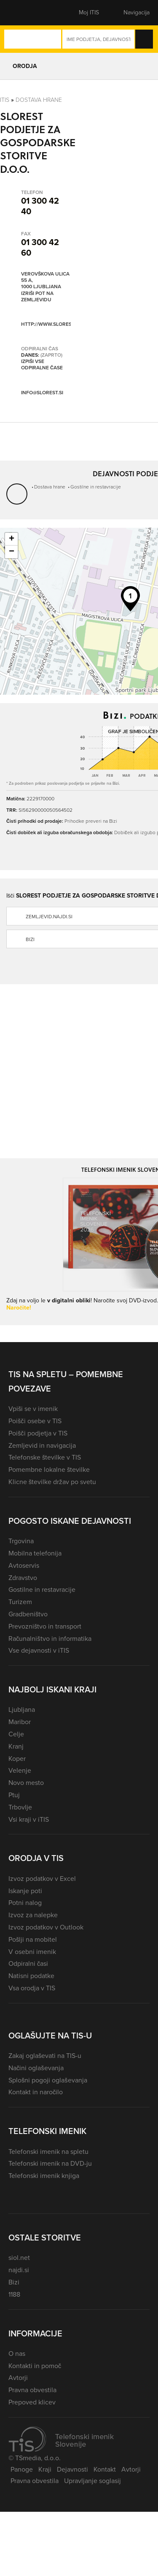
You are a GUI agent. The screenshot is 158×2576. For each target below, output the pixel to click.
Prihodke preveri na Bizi (90, 821)
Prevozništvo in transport (44, 1626)
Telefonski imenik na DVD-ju (50, 2163)
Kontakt (105, 2469)
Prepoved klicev (32, 2402)
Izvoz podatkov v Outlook (45, 1927)
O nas (16, 2353)
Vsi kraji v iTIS (28, 1819)
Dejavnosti (72, 2469)
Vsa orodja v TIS (31, 1988)
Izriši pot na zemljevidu (37, 296)
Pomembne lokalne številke (49, 1469)
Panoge (22, 2469)
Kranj (16, 1746)
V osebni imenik (32, 1952)
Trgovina (21, 1541)
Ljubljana (21, 1709)
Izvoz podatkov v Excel (42, 1878)
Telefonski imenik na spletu (48, 2151)
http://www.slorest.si (50, 324)
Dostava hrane (39, 100)
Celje (16, 1734)
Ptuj (14, 1795)
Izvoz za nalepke (33, 1915)
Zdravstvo (22, 1578)
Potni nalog (25, 1902)
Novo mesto (26, 1782)
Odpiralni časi (28, 1963)
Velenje (19, 1770)
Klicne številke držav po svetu (52, 1482)
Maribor (19, 1722)
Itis (4, 100)
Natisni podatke (31, 1976)
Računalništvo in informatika (49, 1638)
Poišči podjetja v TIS (37, 1433)
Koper (17, 1758)
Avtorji (18, 2377)
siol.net (19, 2257)
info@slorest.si (42, 392)
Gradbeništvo (28, 1614)
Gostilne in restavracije (95, 487)
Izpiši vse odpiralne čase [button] (42, 364)
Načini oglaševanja (36, 2068)
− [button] (11, 552)
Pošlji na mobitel (32, 1939)
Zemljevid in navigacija (42, 1445)
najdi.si (18, 2270)
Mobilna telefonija (35, 1553)
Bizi (13, 2282)
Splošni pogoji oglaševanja (47, 2080)
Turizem (20, 1602)
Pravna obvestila (32, 2390)
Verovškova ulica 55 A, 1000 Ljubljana (45, 280)
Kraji (44, 2469)
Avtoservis (23, 1565)
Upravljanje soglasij (92, 2481)
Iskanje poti (25, 1891)
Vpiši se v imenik (33, 1409)
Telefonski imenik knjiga (43, 2175)
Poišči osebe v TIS (35, 1421)
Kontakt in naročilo (35, 2092)
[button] (23, 12)
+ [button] (11, 539)
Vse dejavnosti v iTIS (38, 1650)
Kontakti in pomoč (34, 2366)
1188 (14, 2294)
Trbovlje (20, 1807)
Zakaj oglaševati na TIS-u (44, 2055)
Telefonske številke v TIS (44, 1457)
